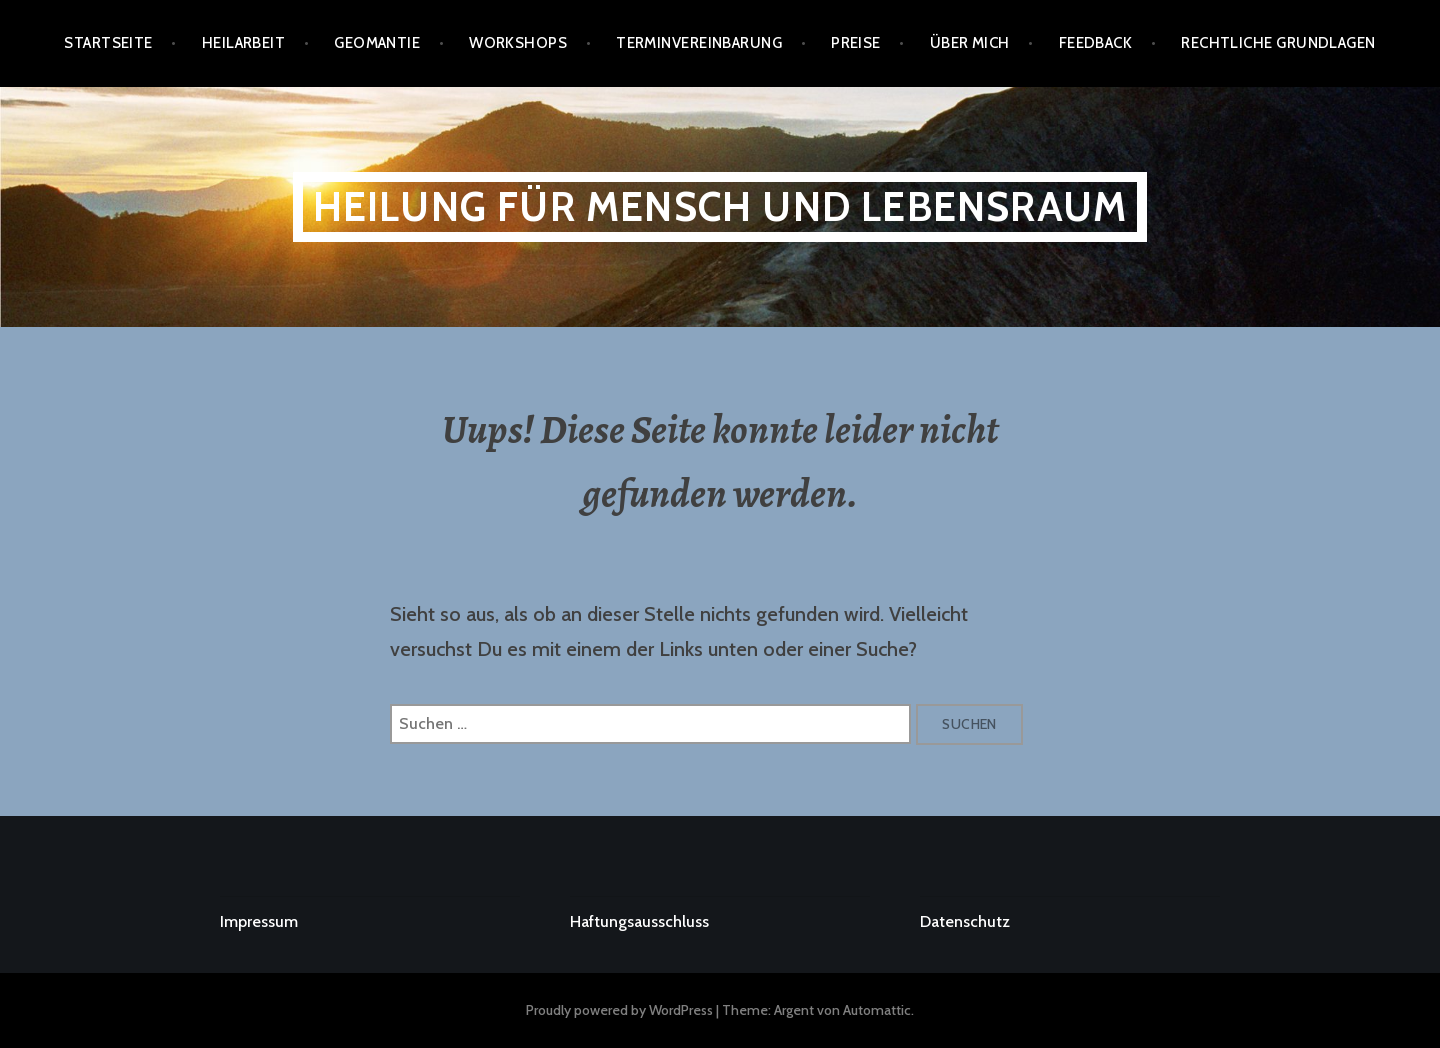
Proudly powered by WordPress (619, 1010)
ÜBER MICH (970, 43)
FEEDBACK (1096, 43)
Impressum (259, 921)
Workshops (518, 43)
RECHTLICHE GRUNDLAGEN (1278, 43)
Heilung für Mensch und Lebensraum (720, 206)
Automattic (877, 1010)
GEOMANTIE (377, 43)
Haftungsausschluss (639, 921)
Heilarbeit (244, 43)
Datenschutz (965, 921)
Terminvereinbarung (699, 43)
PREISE (856, 43)
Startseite (108, 43)
